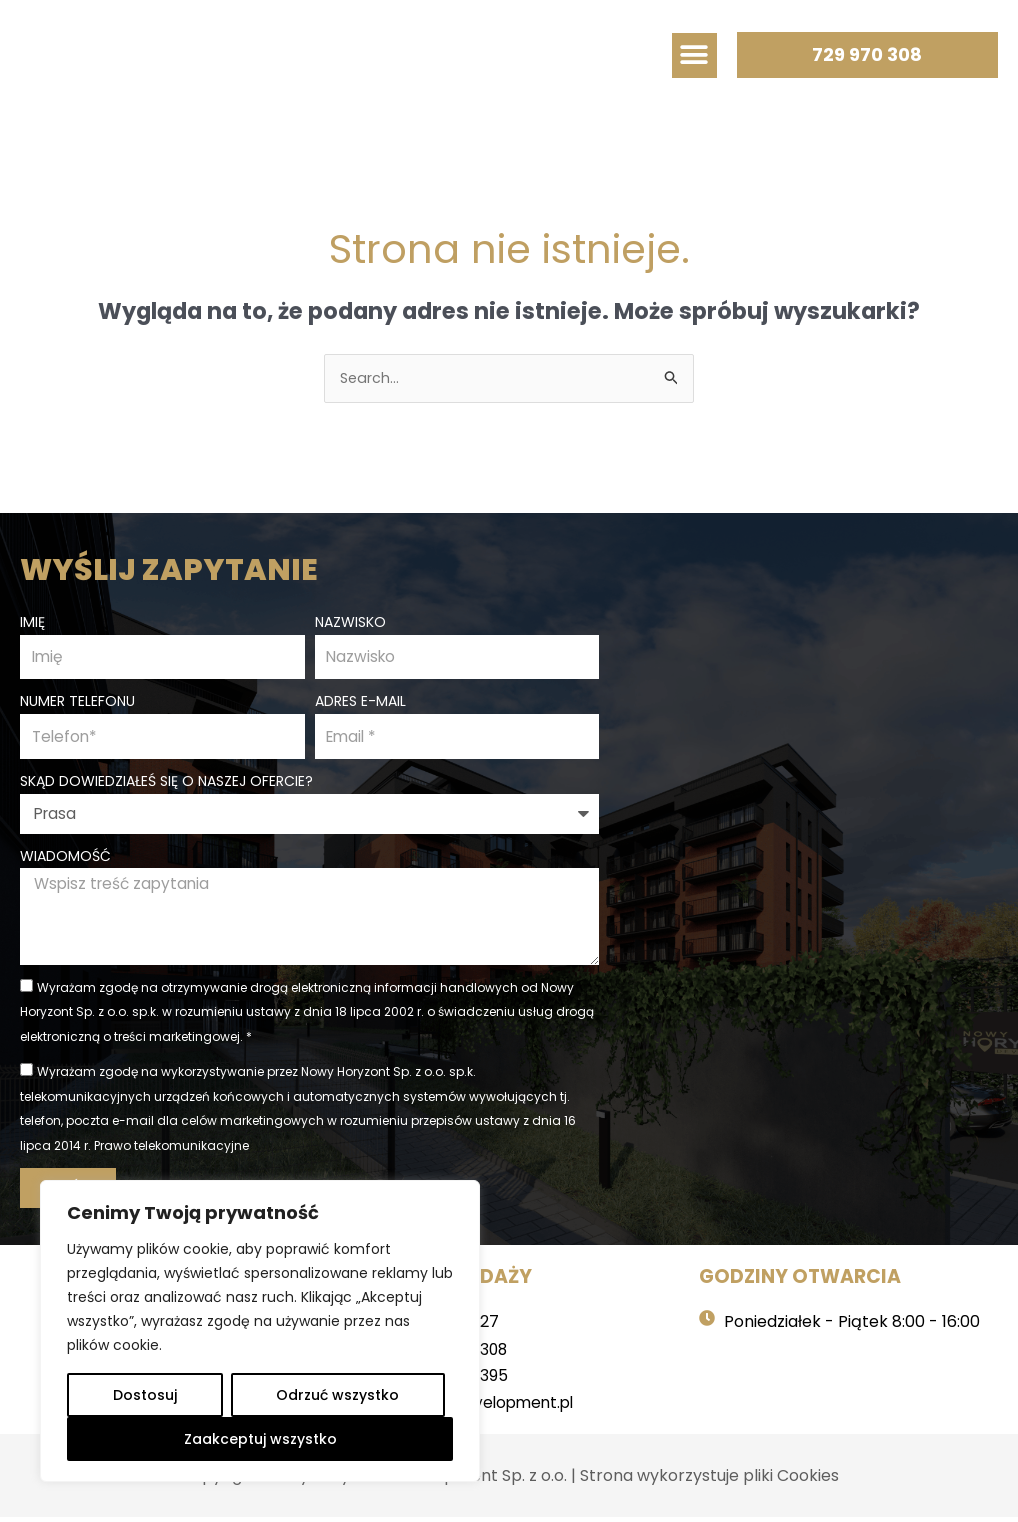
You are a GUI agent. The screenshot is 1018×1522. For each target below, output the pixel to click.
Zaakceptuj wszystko (260, 1439)
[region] (260, 1331)
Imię (32, 620)
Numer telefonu (77, 701)
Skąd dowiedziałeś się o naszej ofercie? (166, 782)
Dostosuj (145, 1395)
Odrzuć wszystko (337, 1395)
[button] (694, 55)
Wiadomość (65, 857)
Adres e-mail (360, 701)
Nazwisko (350, 620)
